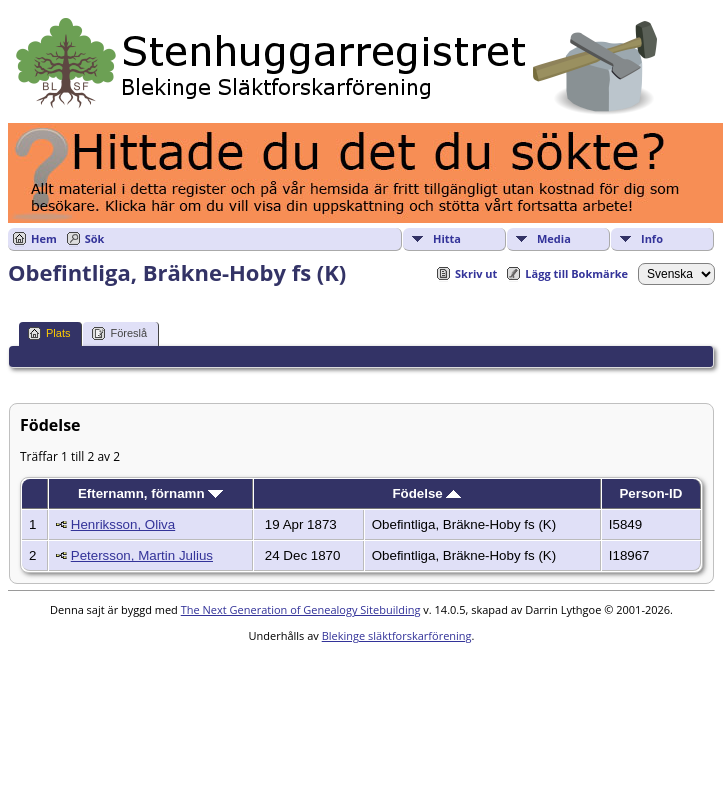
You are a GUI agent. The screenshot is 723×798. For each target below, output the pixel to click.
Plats (49, 333)
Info (652, 238)
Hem (44, 238)
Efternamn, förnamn (150, 493)
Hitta (447, 238)
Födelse (426, 493)
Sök (95, 238)
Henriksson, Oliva (123, 524)
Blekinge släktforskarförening (397, 635)
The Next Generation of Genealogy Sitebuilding (301, 609)
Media (554, 238)
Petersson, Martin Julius (142, 555)
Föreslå (119, 333)
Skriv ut (476, 273)
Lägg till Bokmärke (576, 273)
